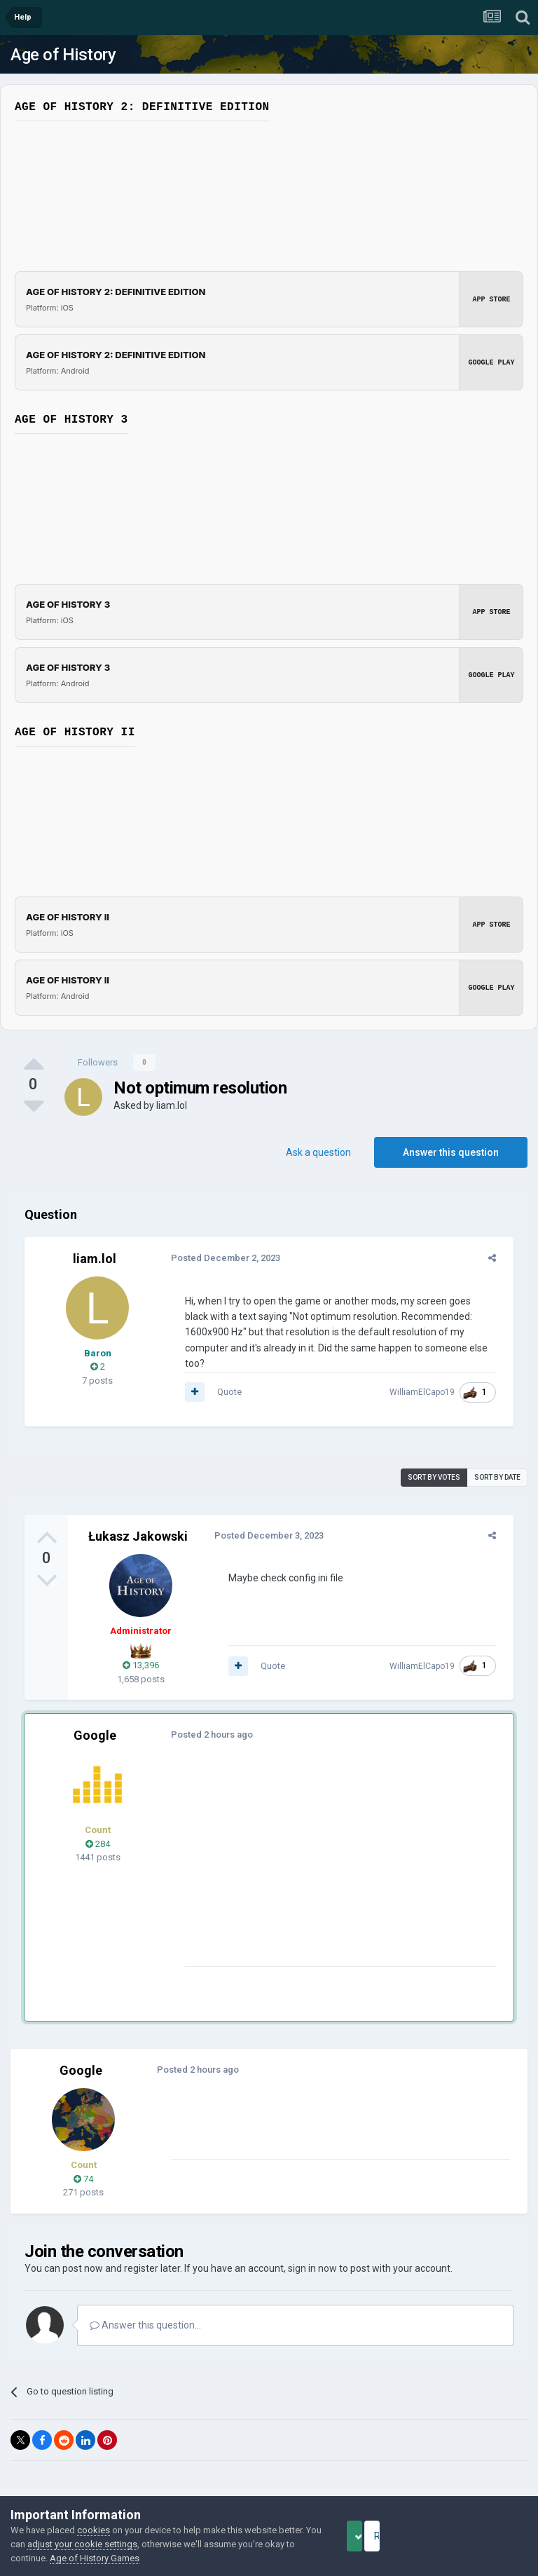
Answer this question (451, 1152)
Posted (219, 1258)
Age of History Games (153, 2558)
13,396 (141, 1649)
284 (97, 1827)
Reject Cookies (479, 2536)
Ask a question (318, 1152)
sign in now (312, 2252)
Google (95, 1719)
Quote (223, 1376)
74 (83, 2163)
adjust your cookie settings (127, 2544)
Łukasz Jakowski (138, 1520)
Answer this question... (145, 2309)
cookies (93, 2530)
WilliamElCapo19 (428, 1377)
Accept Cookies (373, 2536)
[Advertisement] (342, 1852)
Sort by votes (434, 1461)
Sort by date (497, 1461)
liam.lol (171, 1105)
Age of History (63, 54)
